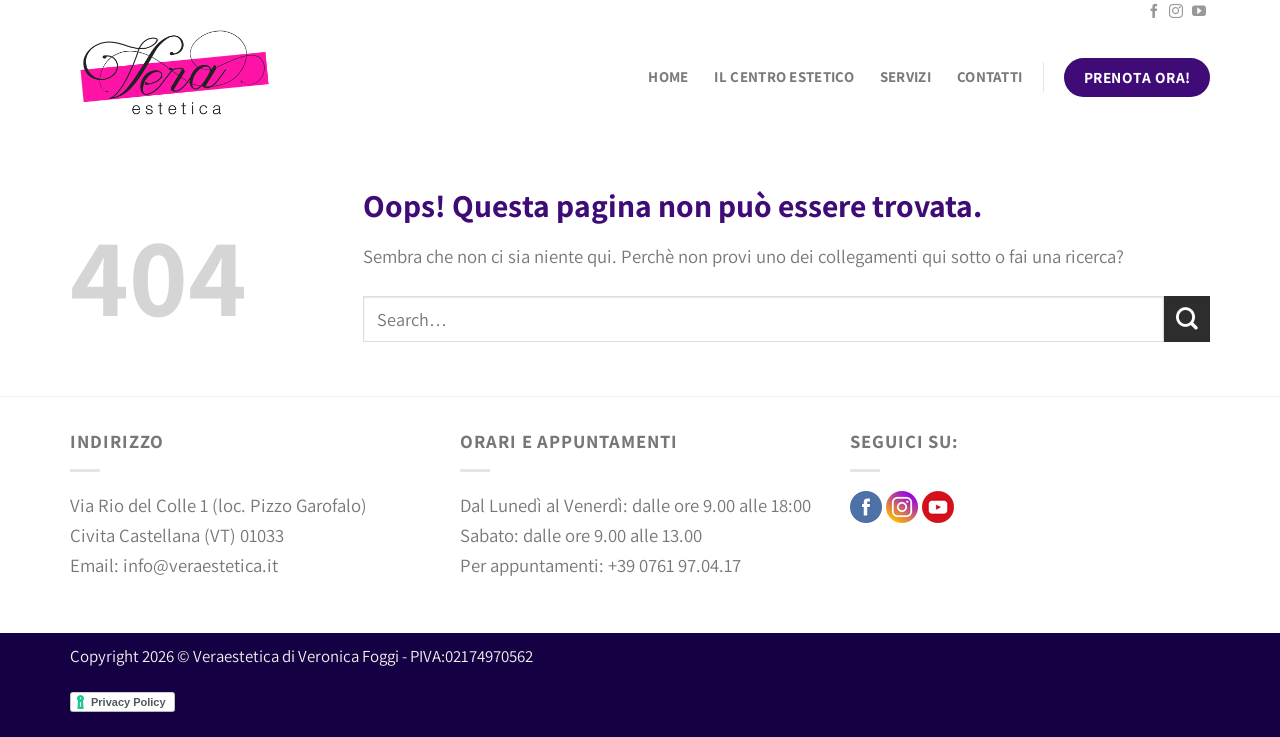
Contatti (989, 76)
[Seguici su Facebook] (1154, 12)
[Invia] (1187, 319)
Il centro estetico (783, 76)
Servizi (905, 76)
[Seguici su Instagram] (1176, 12)
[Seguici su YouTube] (1199, 12)
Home (668, 76)
